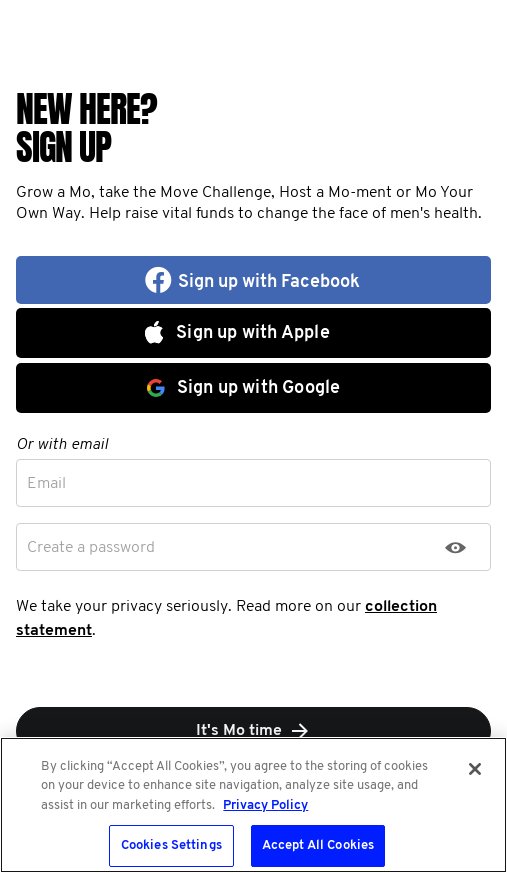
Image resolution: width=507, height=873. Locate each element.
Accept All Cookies (318, 845)
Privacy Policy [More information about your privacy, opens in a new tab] (265, 805)
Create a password (91, 548)
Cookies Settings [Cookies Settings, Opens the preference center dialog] (171, 845)
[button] (253, 280)
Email (46, 484)
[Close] (475, 769)
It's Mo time (254, 731)
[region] (253, 805)
